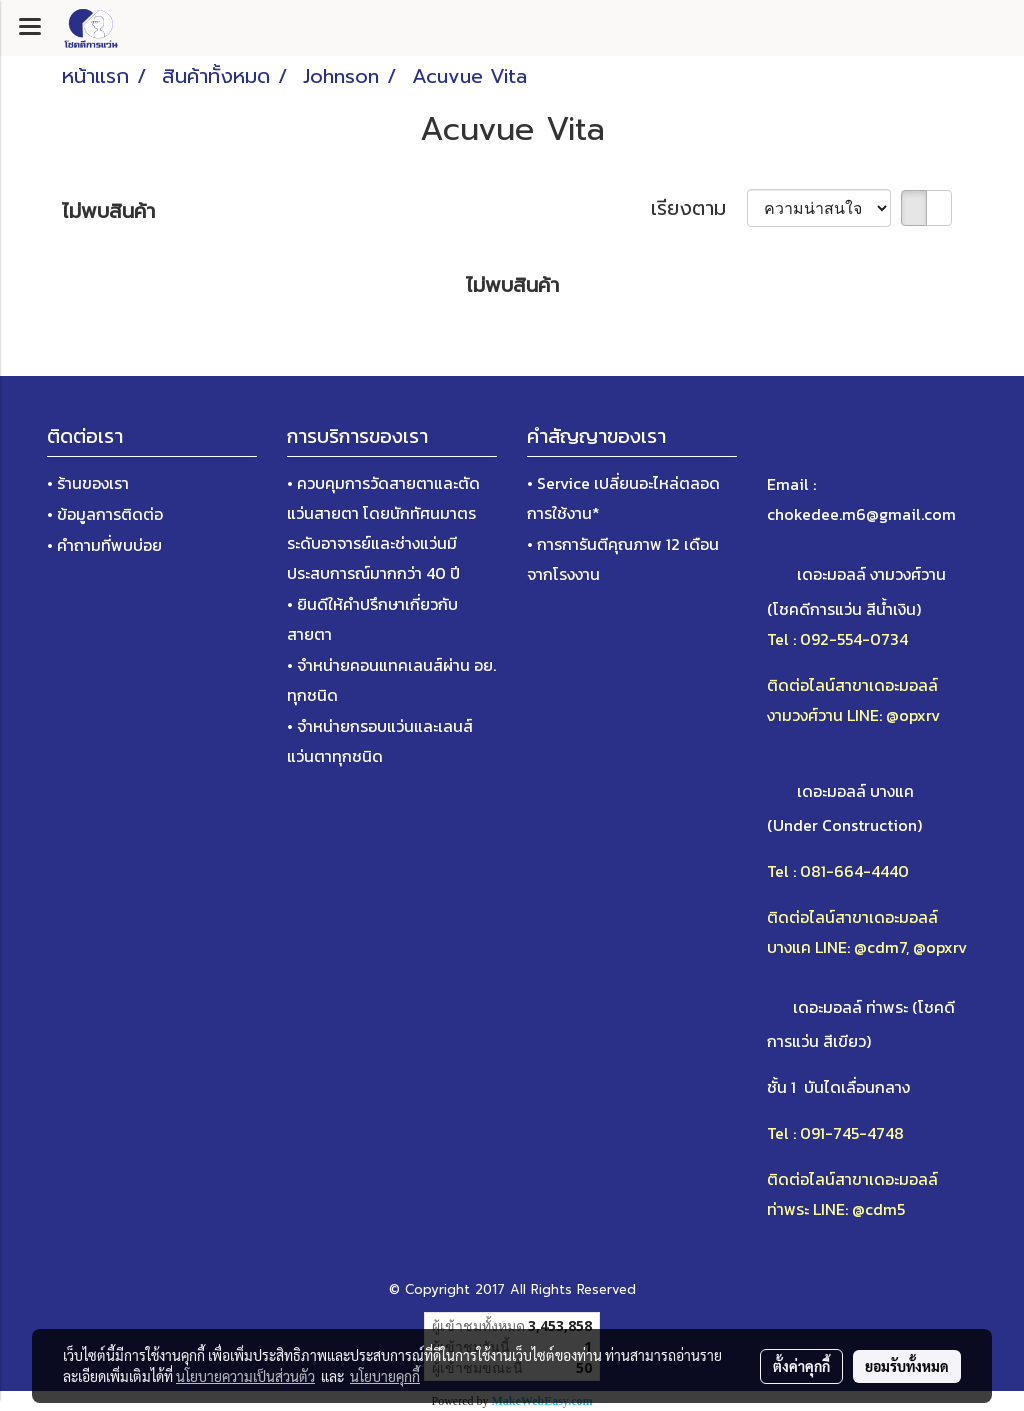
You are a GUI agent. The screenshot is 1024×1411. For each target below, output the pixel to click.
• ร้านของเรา (88, 483)
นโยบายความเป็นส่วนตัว (245, 1376)
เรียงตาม (699, 208)
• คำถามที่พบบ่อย (104, 545)
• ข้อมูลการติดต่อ (105, 514)
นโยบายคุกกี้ (385, 1376)
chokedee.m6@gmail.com (861, 514)
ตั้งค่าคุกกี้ (801, 1366)
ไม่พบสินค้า (108, 211)
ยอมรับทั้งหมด (907, 1366)
